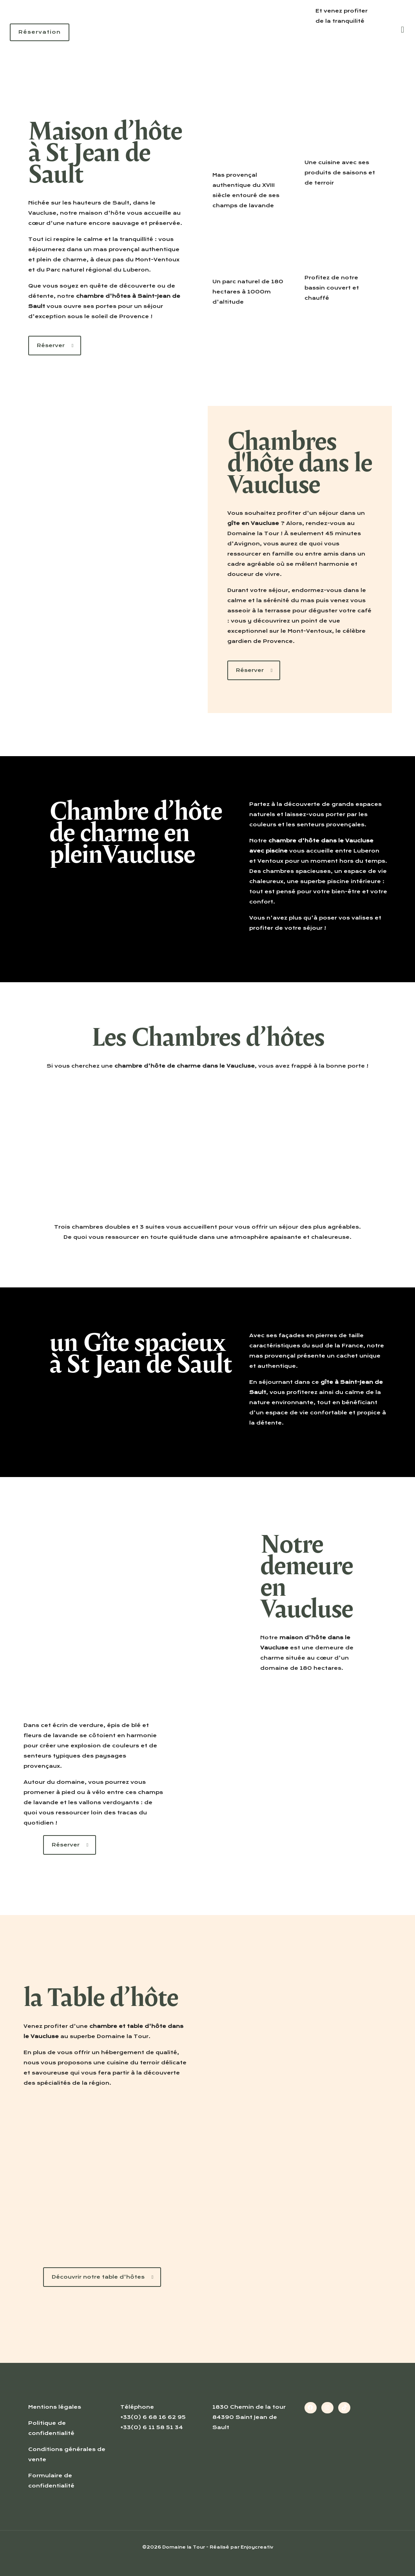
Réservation (39, 32)
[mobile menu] (402, 29)
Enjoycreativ (257, 2547)
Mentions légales (54, 2407)
